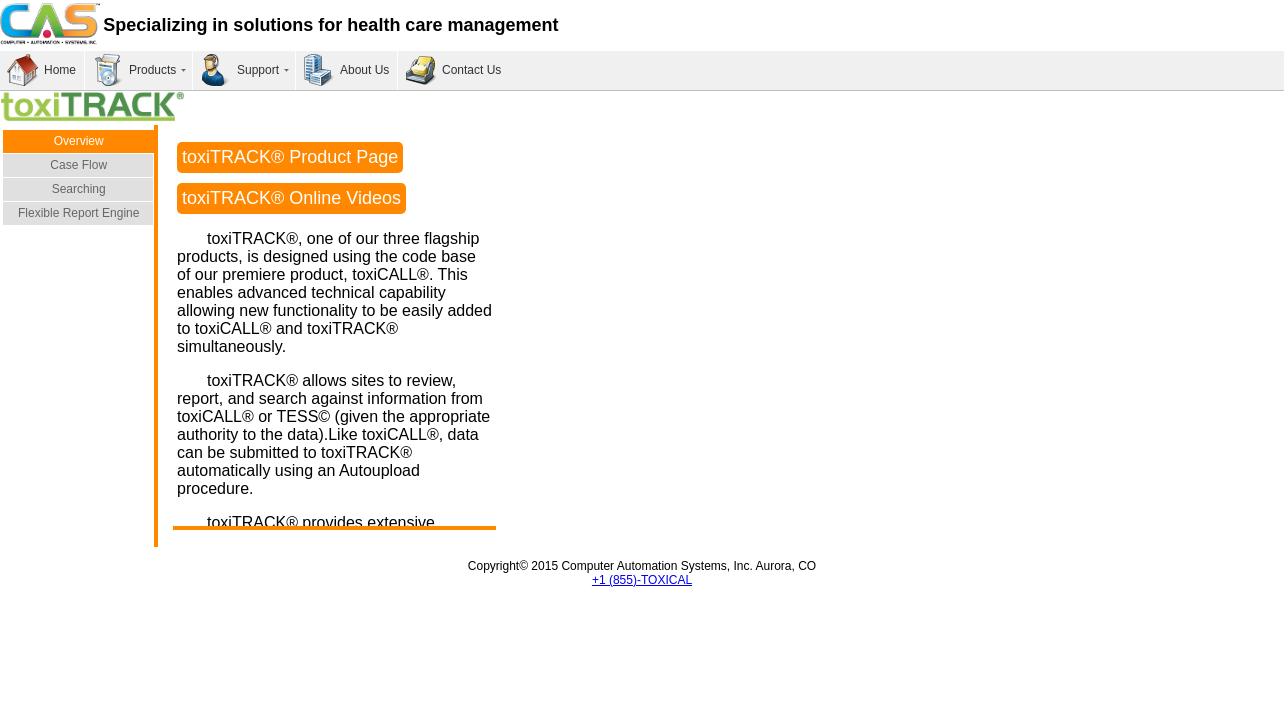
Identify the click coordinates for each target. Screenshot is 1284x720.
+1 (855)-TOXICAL (642, 580)
